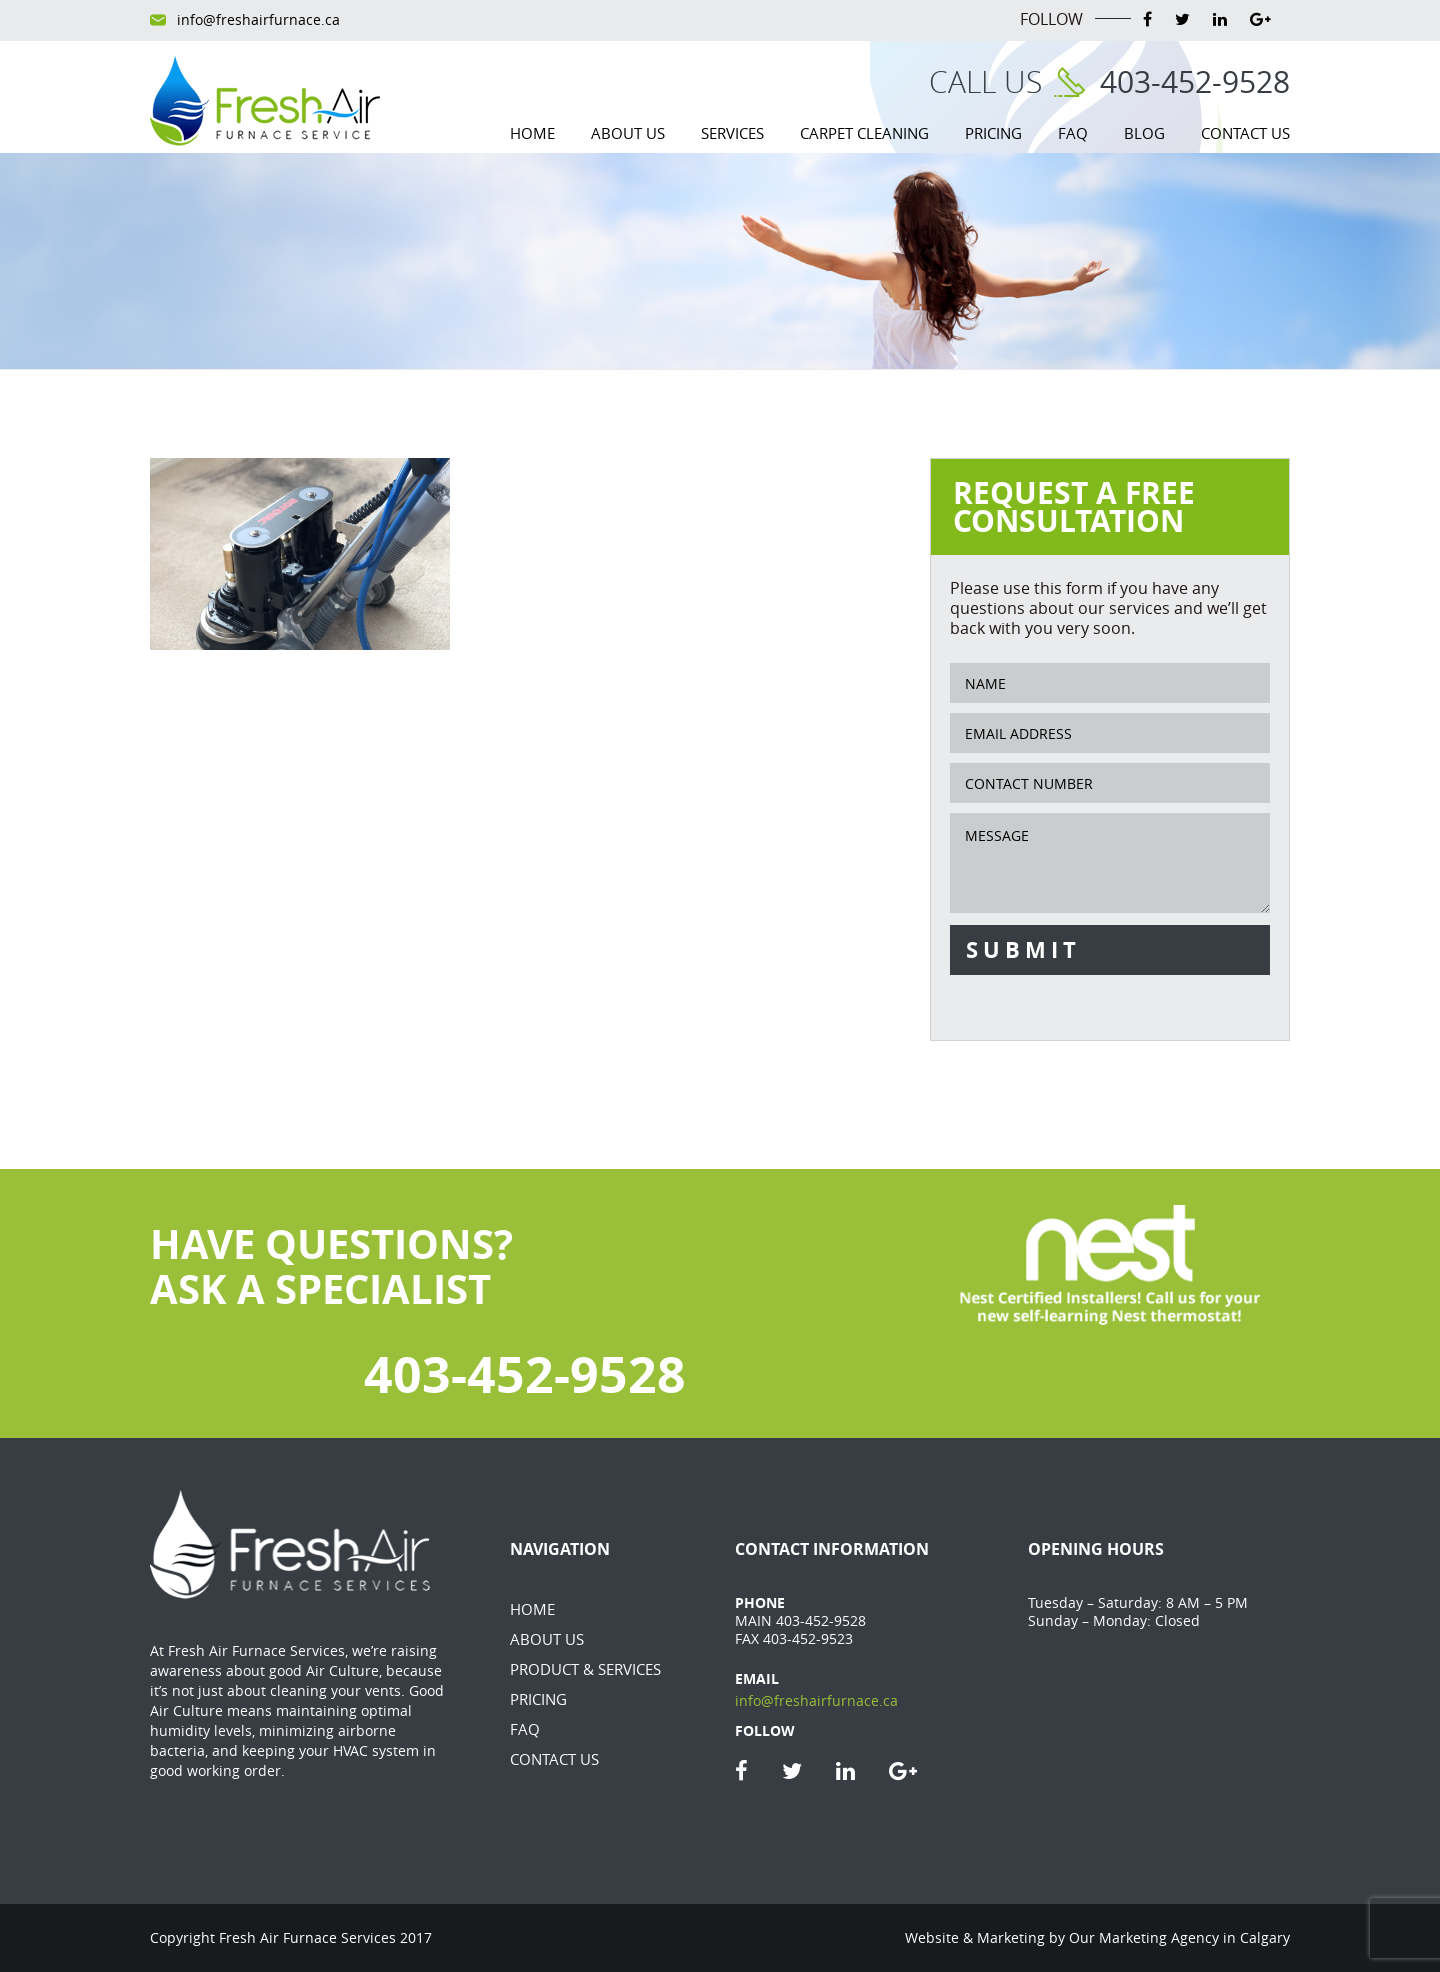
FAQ (1073, 133)
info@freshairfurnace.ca (258, 20)
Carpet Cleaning (864, 133)
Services (732, 133)
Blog (1144, 133)
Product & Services (585, 1669)
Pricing (993, 133)
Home (532, 133)
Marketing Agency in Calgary (1194, 1937)
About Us (628, 133)
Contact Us (1245, 133)
